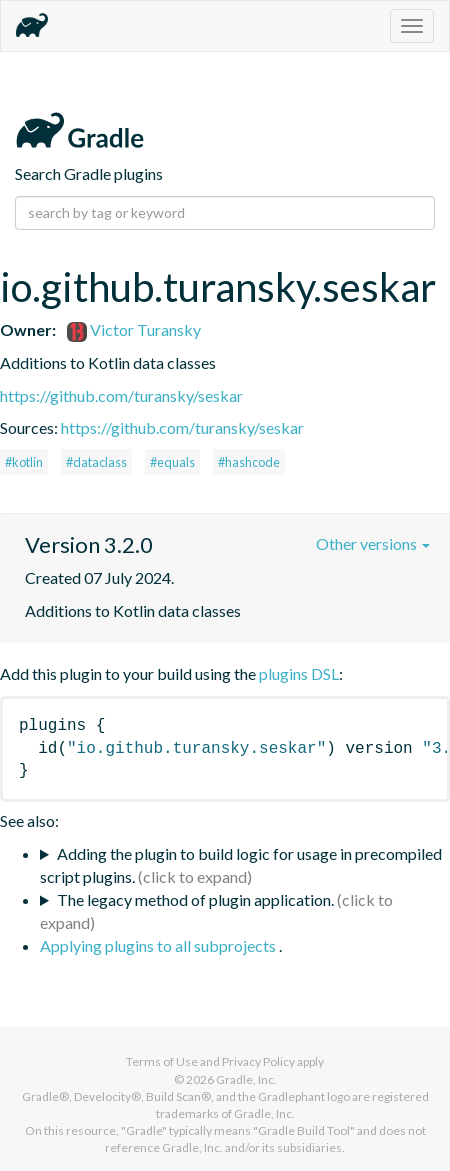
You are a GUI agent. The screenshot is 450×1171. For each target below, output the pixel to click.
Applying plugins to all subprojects (159, 945)
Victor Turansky (134, 329)
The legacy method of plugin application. (195, 899)
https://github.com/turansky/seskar (121, 395)
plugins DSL (299, 673)
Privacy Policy (258, 1061)
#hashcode (249, 462)
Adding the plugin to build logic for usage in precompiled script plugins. (241, 865)
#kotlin (24, 462)
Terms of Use (162, 1061)
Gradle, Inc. (246, 1079)
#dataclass (96, 462)
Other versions (373, 543)
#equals (172, 462)
